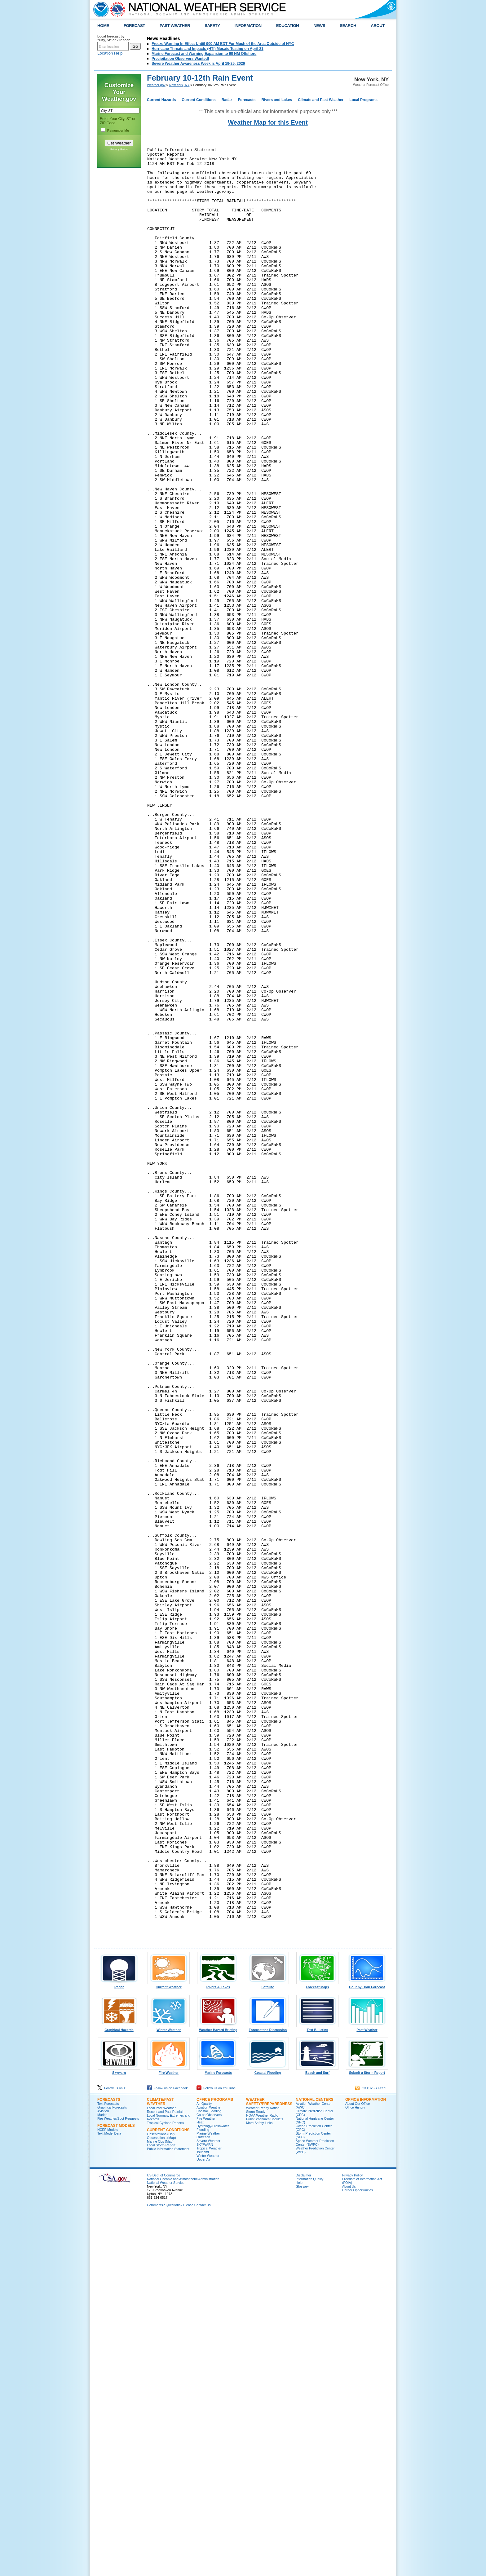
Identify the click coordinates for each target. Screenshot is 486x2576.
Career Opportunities (357, 2550)
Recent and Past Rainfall (165, 2471)
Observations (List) (161, 2494)
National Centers (315, 2459)
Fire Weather (169, 2431)
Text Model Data (109, 2493)
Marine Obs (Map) (160, 2501)
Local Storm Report (161, 2505)
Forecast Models (116, 2485)
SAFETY (212, 25)
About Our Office (357, 2463)
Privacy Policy (119, 149)
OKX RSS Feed (370, 2448)
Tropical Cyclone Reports (165, 2483)
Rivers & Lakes (218, 2345)
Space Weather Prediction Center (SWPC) (315, 2502)
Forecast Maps (317, 2345)
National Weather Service (165, 2542)
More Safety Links (259, 2483)
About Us (349, 2546)
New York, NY (179, 85)
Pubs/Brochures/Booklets (264, 2479)
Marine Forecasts (218, 2431)
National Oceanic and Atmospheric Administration (183, 2539)
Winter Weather (169, 2388)
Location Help (110, 53)
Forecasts (247, 100)
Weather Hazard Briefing (218, 2388)
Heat (200, 2482)
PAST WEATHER (175, 25)
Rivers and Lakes (276, 100)
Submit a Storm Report (367, 2431)
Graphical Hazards (119, 2388)
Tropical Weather (209, 2508)
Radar (227, 100)
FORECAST (134, 25)
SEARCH (348, 25)
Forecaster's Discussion (268, 2388)
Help (299, 2542)
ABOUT (378, 25)
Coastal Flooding (268, 2431)
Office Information (365, 2459)
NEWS (319, 25)
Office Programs (215, 2459)
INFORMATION (248, 25)
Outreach (203, 2497)
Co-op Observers (209, 2474)
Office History (355, 2467)
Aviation (103, 2471)
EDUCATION (287, 25)
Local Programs (363, 100)
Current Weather (169, 2345)
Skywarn (119, 2431)
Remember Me (118, 130)
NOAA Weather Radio (262, 2475)
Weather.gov (156, 85)
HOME (103, 25)
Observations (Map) (161, 2497)
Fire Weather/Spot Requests (118, 2478)
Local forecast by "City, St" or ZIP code (113, 38)
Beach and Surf (317, 2431)
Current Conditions (198, 100)
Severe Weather (208, 2501)
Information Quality (309, 2539)
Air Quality (204, 2463)
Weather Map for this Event (267, 122)
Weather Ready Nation (263, 2468)
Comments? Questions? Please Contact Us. (179, 2565)
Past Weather (367, 2388)
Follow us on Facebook (167, 2448)
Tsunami (203, 2512)
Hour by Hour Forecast (367, 2345)
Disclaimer (303, 2535)
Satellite (268, 2345)
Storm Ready (255, 2471)
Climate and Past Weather (320, 100)
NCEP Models (107, 2489)
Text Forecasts (108, 2463)
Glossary (302, 2546)
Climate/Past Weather (160, 2461)
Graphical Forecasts (112, 2467)
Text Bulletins (317, 2388)
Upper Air (203, 2519)
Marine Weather (208, 2493)
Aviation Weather (209, 2467)
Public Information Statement (168, 2509)
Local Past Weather (161, 2468)
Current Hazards (161, 100)
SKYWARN (205, 2504)
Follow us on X (111, 2448)
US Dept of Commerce (163, 2535)
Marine (102, 2474)
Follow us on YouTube (216, 2448)
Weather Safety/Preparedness (269, 2461)
